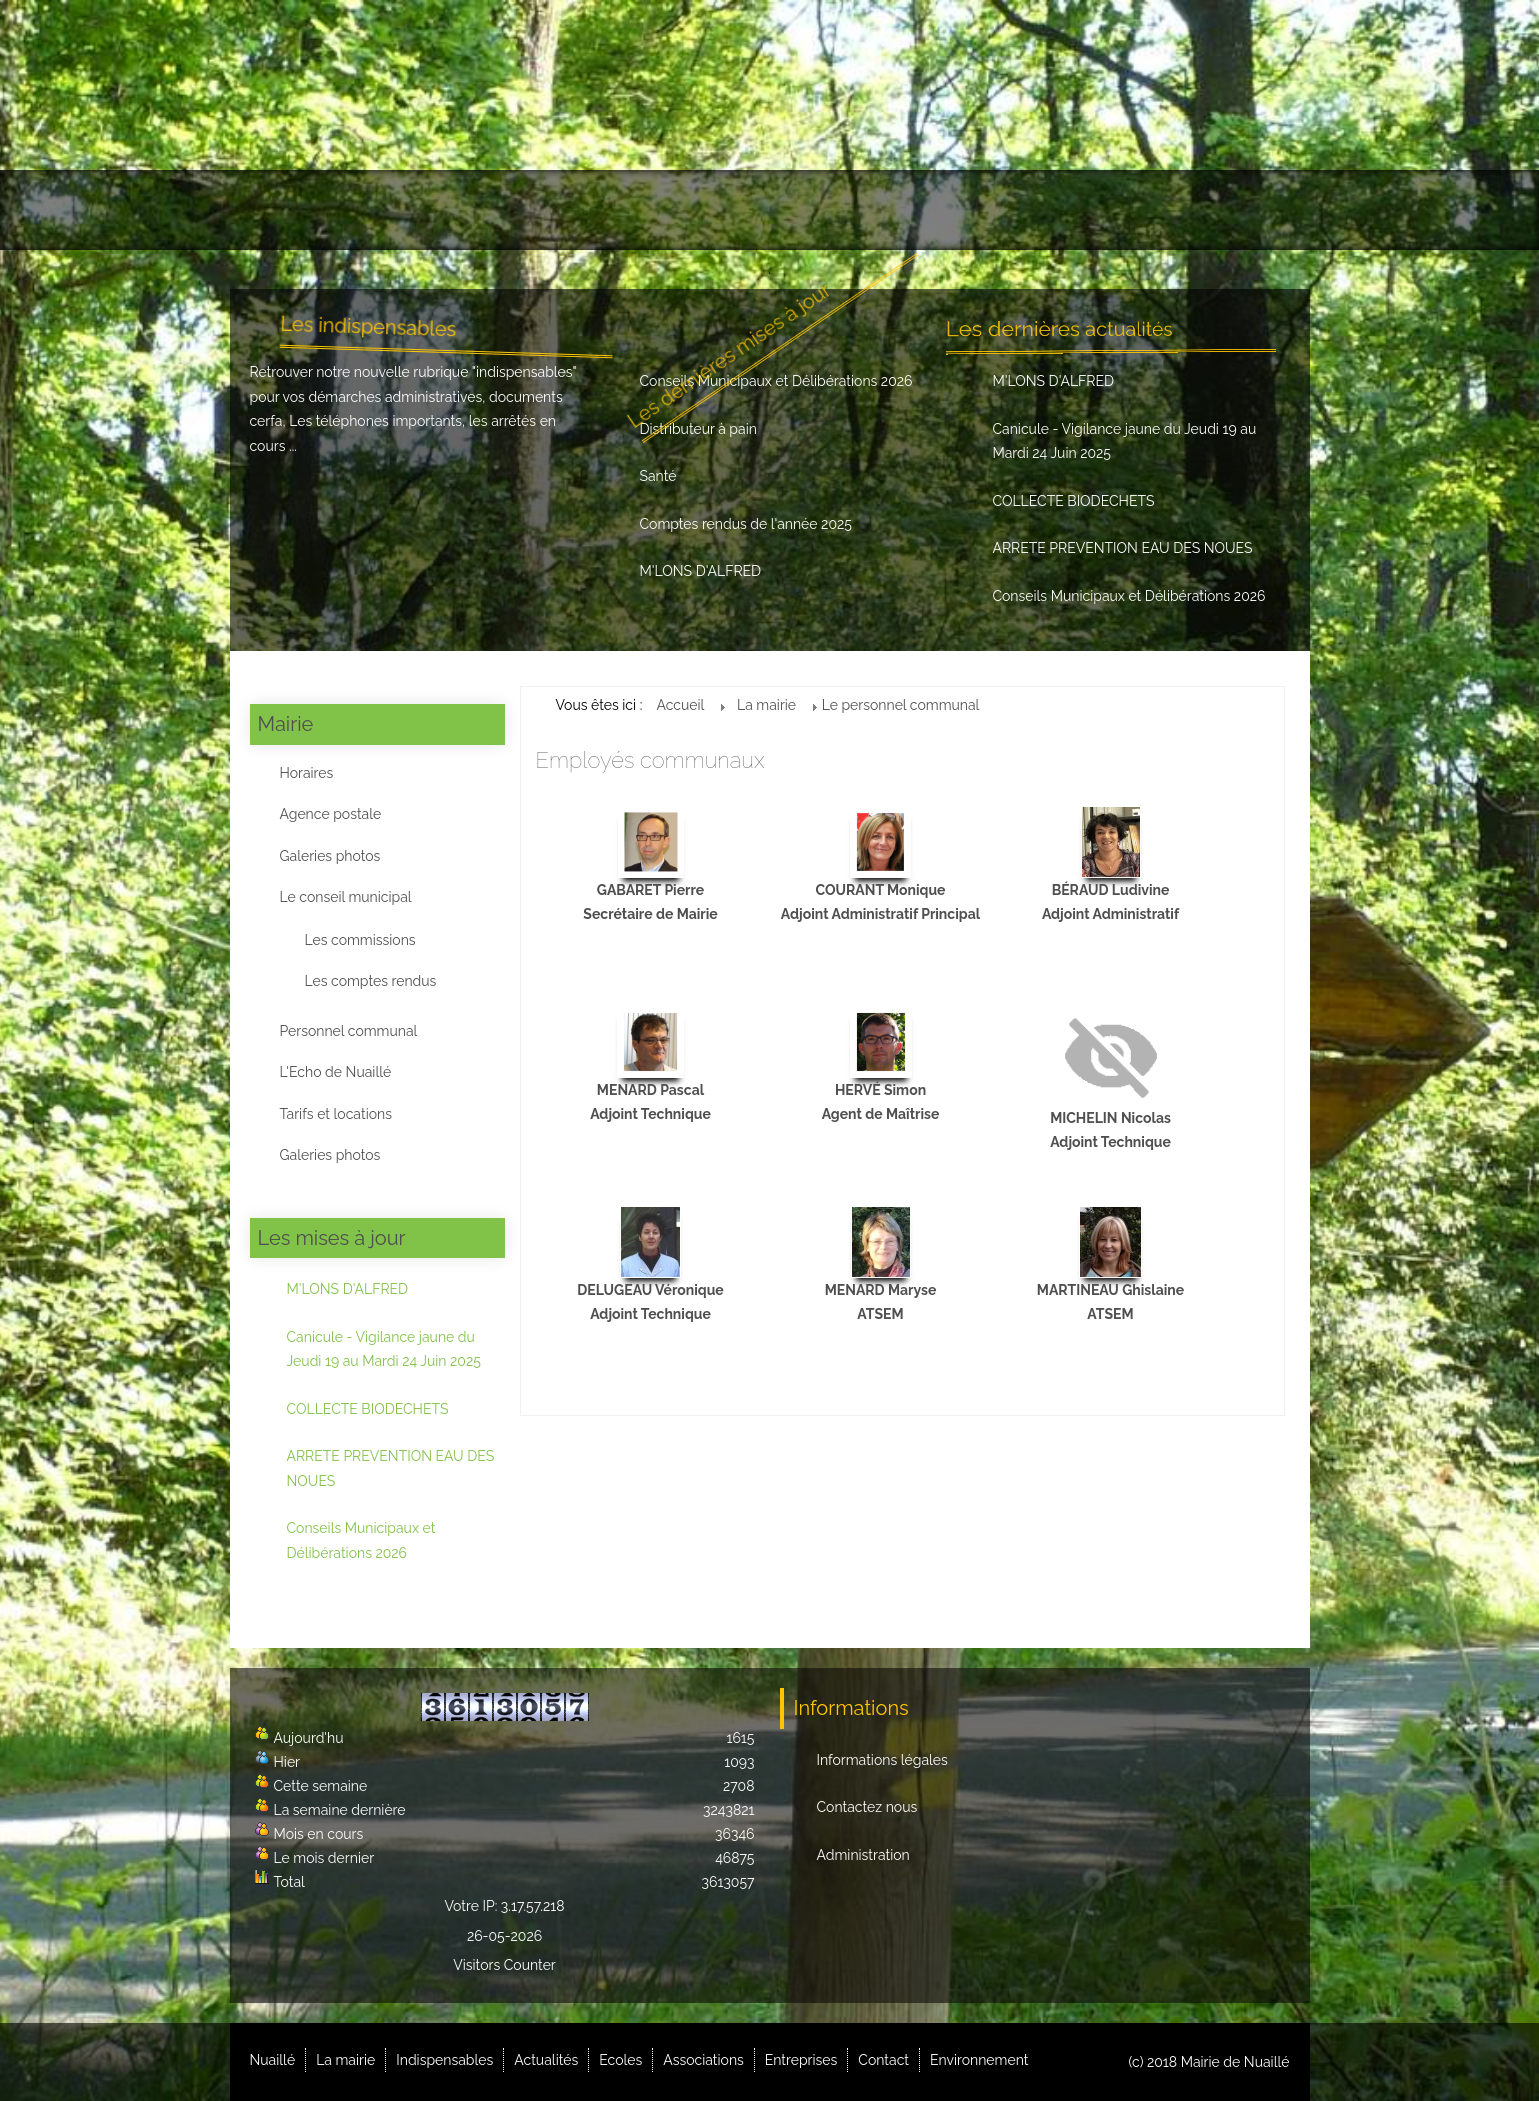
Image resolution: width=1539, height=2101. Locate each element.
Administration (863, 1855)
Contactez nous (867, 1807)
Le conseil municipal (346, 897)
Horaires (307, 773)
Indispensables (519, 210)
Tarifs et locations (336, 1114)
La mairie (390, 210)
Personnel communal (349, 1031)
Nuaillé (289, 210)
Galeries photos (330, 856)
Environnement (1216, 210)
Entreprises (986, 210)
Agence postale (331, 814)
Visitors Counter (504, 1965)
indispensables (524, 372)
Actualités (650, 210)
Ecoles (747, 210)
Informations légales (882, 1760)
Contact (1097, 210)
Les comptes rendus (371, 981)
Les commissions (360, 940)
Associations (859, 210)
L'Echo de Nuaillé (336, 1072)
